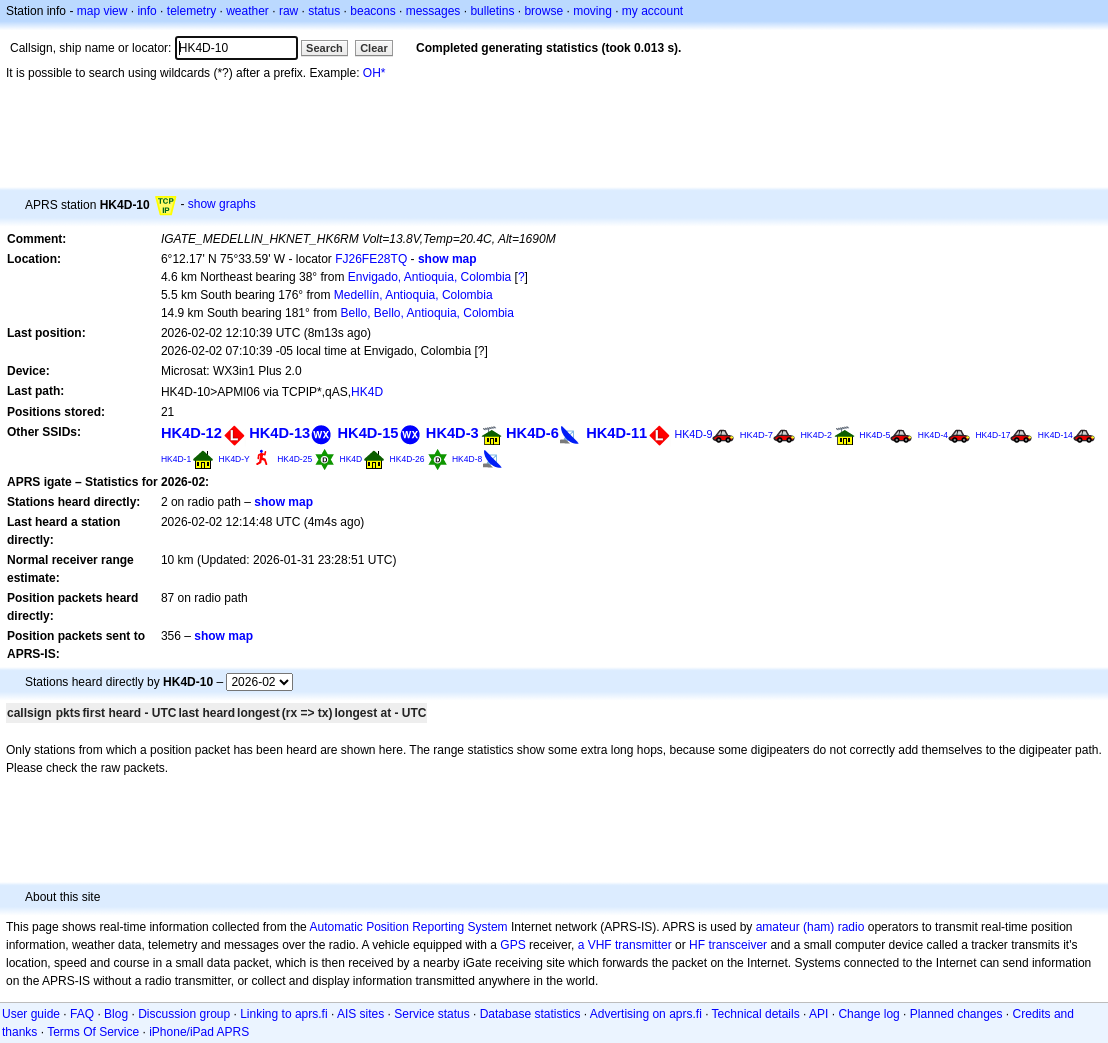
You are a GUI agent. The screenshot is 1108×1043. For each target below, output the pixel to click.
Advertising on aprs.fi (646, 1014)
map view (102, 11)
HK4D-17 (992, 435)
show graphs (222, 204)
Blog (116, 1014)
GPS (512, 945)
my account (652, 11)
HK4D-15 (368, 433)
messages (433, 11)
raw (288, 11)
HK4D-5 (874, 435)
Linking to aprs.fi (283, 1014)
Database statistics (530, 1014)
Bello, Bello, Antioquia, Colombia (426, 313)
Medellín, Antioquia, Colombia (413, 295)
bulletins (492, 11)
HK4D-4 (933, 435)
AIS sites (360, 1014)
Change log (868, 1014)
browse (543, 11)
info (146, 11)
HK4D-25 (294, 459)
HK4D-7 (756, 435)
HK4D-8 (467, 459)
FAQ (82, 1014)
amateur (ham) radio (810, 927)
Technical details (756, 1014)
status (324, 11)
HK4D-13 (279, 433)
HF (697, 945)
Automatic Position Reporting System (408, 927)
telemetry (191, 11)
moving (592, 11)
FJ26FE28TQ (371, 259)
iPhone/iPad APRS (199, 1032)
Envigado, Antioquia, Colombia (429, 277)
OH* (374, 73)
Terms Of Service (93, 1032)
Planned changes (956, 1014)
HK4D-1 (176, 459)
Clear (374, 48)
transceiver (737, 945)
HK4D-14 (1055, 435)
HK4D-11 (616, 433)
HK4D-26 (407, 459)
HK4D (367, 392)
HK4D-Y (234, 459)
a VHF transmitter (625, 945)
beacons (372, 11)
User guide (31, 1014)
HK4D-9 (694, 434)
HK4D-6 (532, 433)
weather (247, 11)
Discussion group (184, 1014)
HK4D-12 (191, 433)
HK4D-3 (452, 433)
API (818, 1014)
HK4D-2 (816, 435)
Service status (431, 1014)
